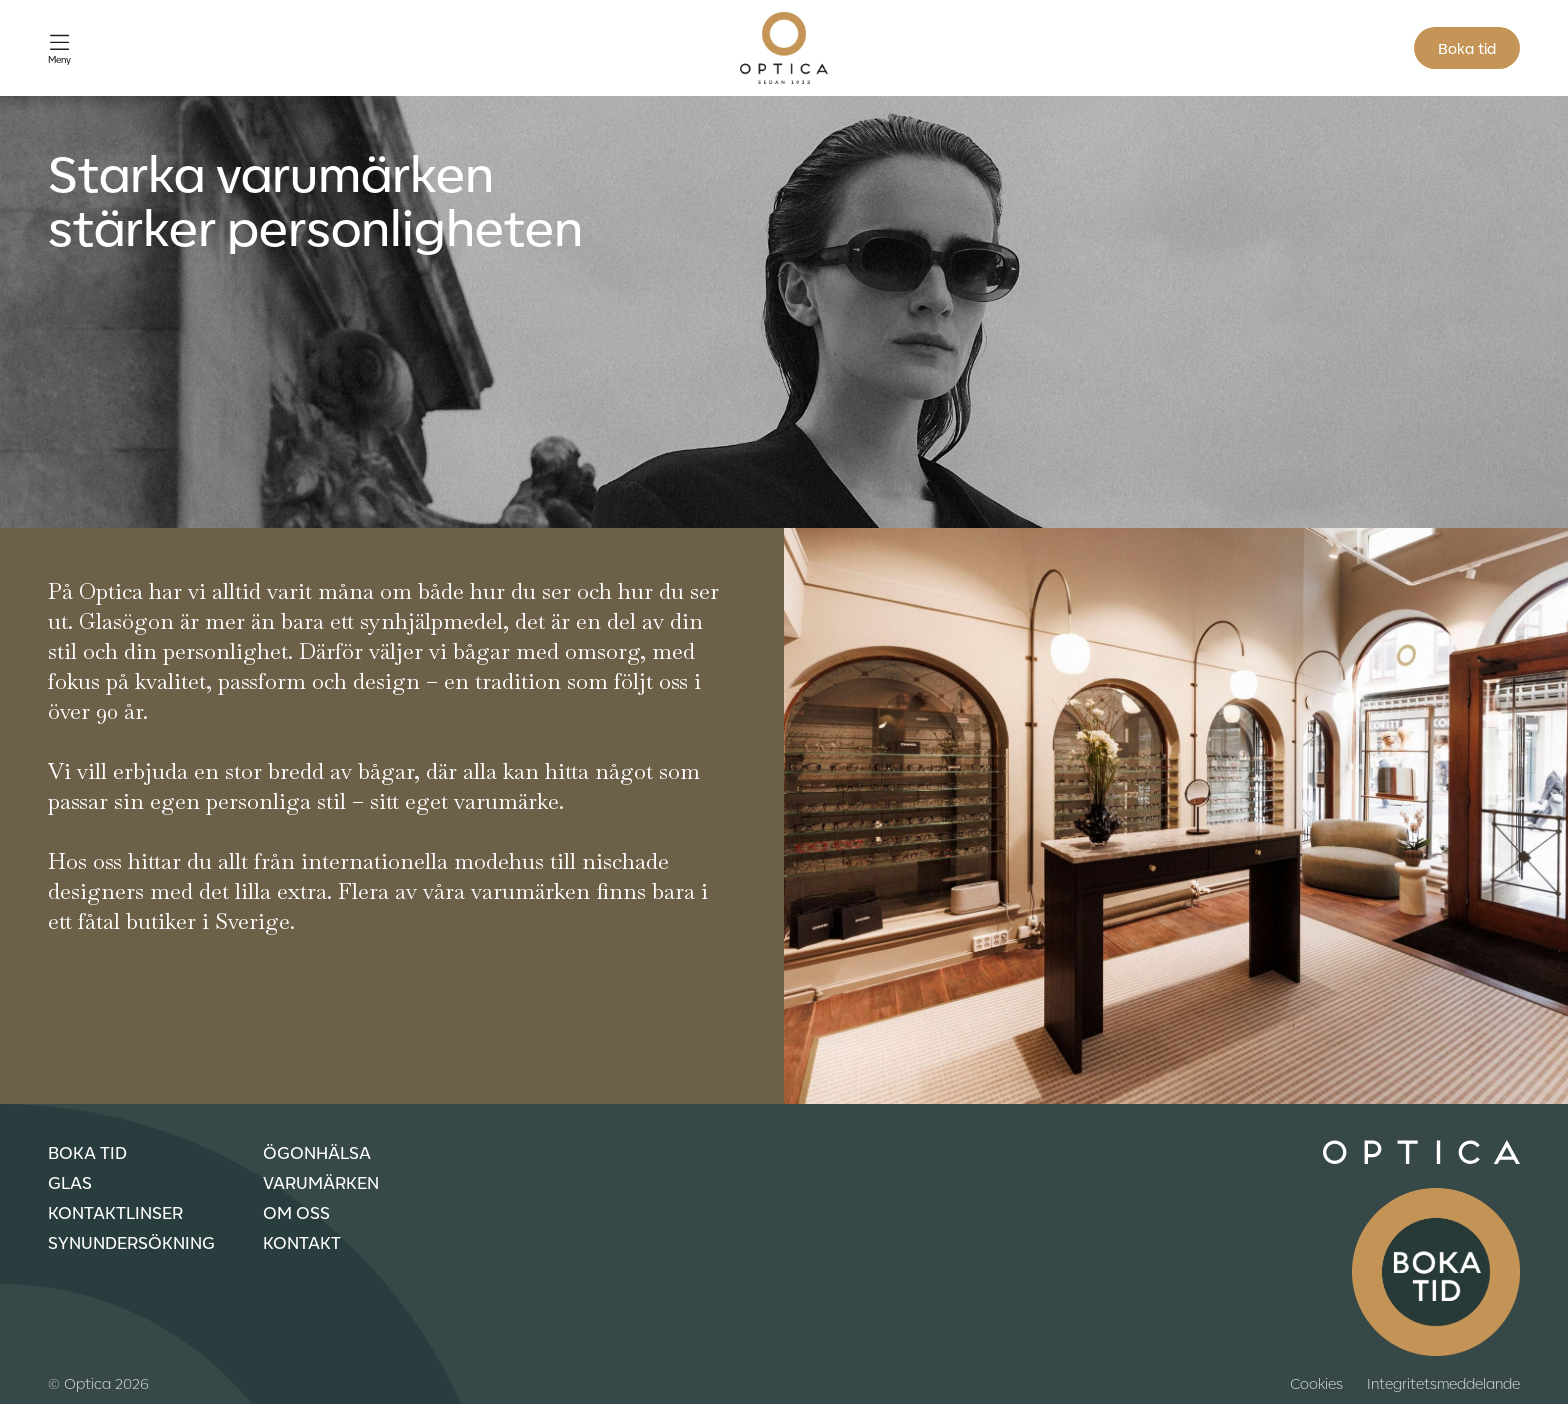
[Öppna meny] (59, 48)
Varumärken (321, 1182)
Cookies (1316, 1383)
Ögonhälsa (317, 1152)
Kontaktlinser (115, 1212)
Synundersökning (131, 1242)
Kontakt (302, 1242)
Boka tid (1467, 48)
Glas (70, 1182)
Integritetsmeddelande (1443, 1383)
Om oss (296, 1212)
